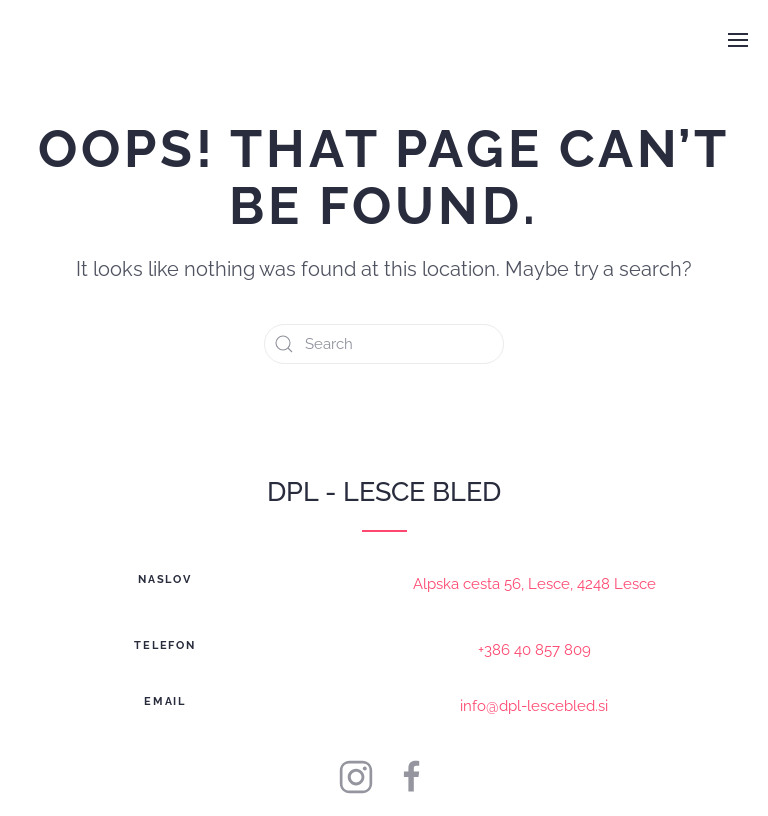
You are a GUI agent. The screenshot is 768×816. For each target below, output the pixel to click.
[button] (738, 40)
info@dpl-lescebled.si (534, 706)
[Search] (384, 344)
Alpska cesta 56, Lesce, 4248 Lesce (534, 584)
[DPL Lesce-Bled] (412, 776)
